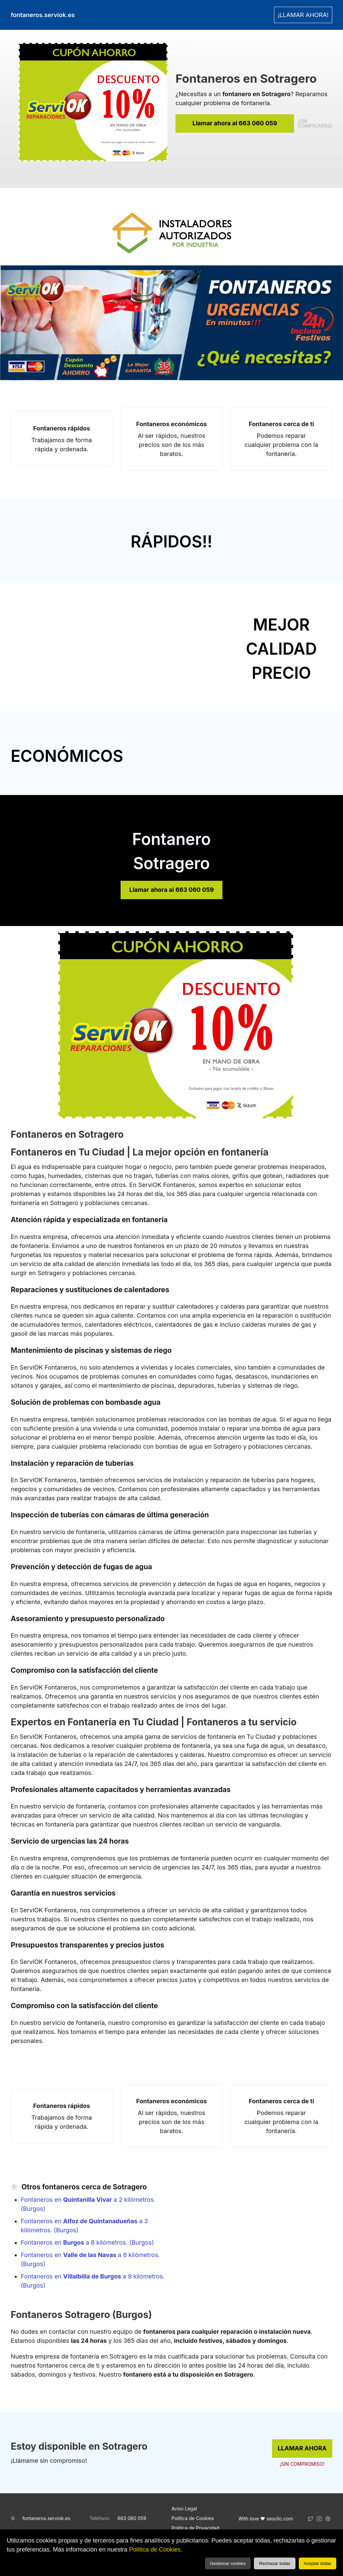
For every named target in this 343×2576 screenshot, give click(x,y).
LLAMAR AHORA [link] (302, 2448)
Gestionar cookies (228, 2563)
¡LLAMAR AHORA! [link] (303, 14)
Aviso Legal (184, 2508)
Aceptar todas (317, 2563)
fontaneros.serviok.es (46, 2518)
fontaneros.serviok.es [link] (43, 14)
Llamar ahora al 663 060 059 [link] (235, 123)
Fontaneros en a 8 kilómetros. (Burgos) (87, 2242)
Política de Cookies (155, 2549)
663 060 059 (132, 2518)
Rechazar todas (274, 2563)
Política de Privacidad (195, 2528)
